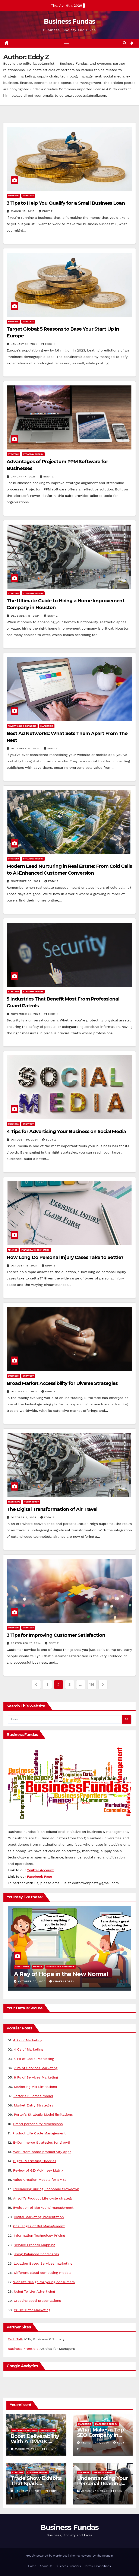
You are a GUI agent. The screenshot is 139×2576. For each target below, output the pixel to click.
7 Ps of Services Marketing (36, 2068)
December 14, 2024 (26, 748)
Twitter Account (40, 1870)
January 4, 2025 (24, 476)
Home (32, 2566)
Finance (12, 1250)
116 (92, 1684)
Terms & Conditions (98, 2566)
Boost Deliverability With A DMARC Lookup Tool (35, 2441)
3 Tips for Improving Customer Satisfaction (56, 1635)
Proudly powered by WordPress (46, 2555)
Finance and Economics (35, 1250)
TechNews (14, 1502)
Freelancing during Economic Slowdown (46, 2189)
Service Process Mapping (34, 2245)
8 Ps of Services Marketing (36, 2078)
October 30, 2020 (32, 1981)
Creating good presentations (37, 2301)
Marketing (46, 726)
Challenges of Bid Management (39, 2226)
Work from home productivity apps (42, 2152)
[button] (124, 43)
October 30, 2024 (25, 1139)
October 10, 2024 (25, 1391)
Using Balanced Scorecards (36, 2254)
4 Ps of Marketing (27, 2040)
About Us (46, 2566)
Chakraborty (61, 1981)
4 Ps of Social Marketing (34, 2059)
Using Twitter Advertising (34, 2291)
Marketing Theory (106, 2424)
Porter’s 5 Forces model (33, 2096)
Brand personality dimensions (38, 2124)
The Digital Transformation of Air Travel (52, 1509)
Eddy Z (46, 211)
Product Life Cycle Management (39, 2133)
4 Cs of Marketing (28, 2050)
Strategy (28, 196)
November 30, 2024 (26, 881)
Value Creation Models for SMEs (39, 2180)
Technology (31, 1502)
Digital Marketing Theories (34, 2161)
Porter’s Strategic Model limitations (43, 2115)
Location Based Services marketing (43, 2263)
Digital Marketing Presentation (39, 2217)
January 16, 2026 (94, 2491)
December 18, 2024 (26, 615)
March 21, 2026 (27, 2449)
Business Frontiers (23, 2349)
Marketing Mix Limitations (35, 2087)
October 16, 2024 (25, 1265)
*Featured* (22, 1967)
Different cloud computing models (43, 2273)
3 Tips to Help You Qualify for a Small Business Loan (66, 203)
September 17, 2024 (26, 1643)
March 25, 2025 (23, 211)
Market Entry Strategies (33, 2105)
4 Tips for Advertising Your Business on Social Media (66, 1132)
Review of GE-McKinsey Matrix (38, 2171)
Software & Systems (24, 2430)
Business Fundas (69, 21)
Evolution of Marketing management (43, 2208)
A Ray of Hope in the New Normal (68, 1974)
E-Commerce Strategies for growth (42, 2143)
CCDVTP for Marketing (32, 2310)
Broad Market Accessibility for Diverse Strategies (62, 1383)
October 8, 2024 (24, 1517)
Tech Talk (15, 2339)
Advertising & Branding (22, 726)
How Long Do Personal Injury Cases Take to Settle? (65, 1257)
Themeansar (105, 2555)
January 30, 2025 (24, 344)
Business (13, 196)
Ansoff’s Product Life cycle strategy (42, 2198)
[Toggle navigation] (66, 43)
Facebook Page (39, 1876)
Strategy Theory (33, 454)
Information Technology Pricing (39, 2236)
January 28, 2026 (29, 2491)
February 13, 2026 (95, 2442)
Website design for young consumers (44, 2282)
